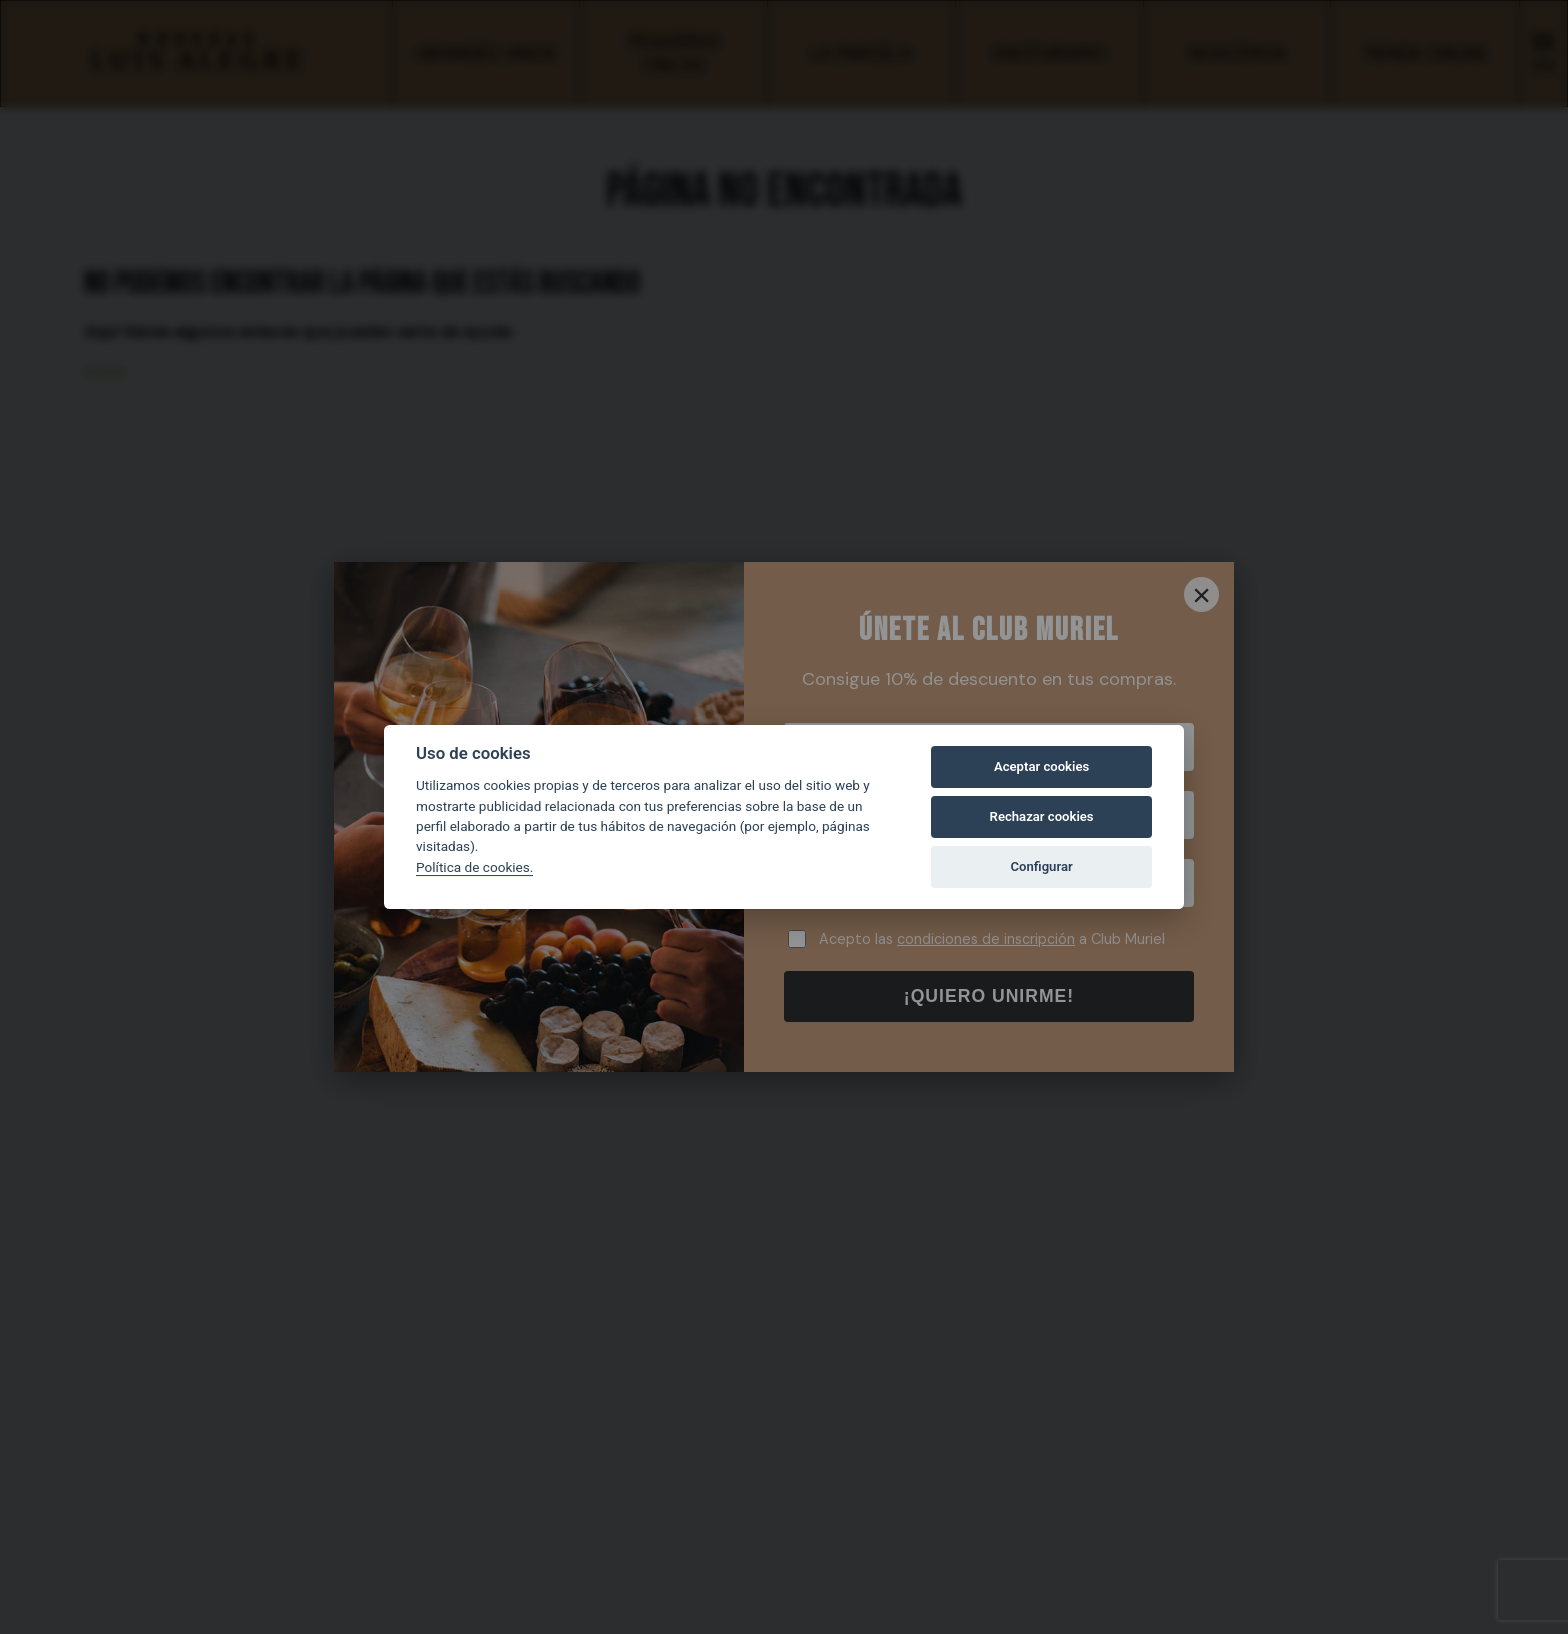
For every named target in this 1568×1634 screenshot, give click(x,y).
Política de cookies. (474, 867)
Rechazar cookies (1042, 816)
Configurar (1042, 866)
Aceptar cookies (1041, 766)
